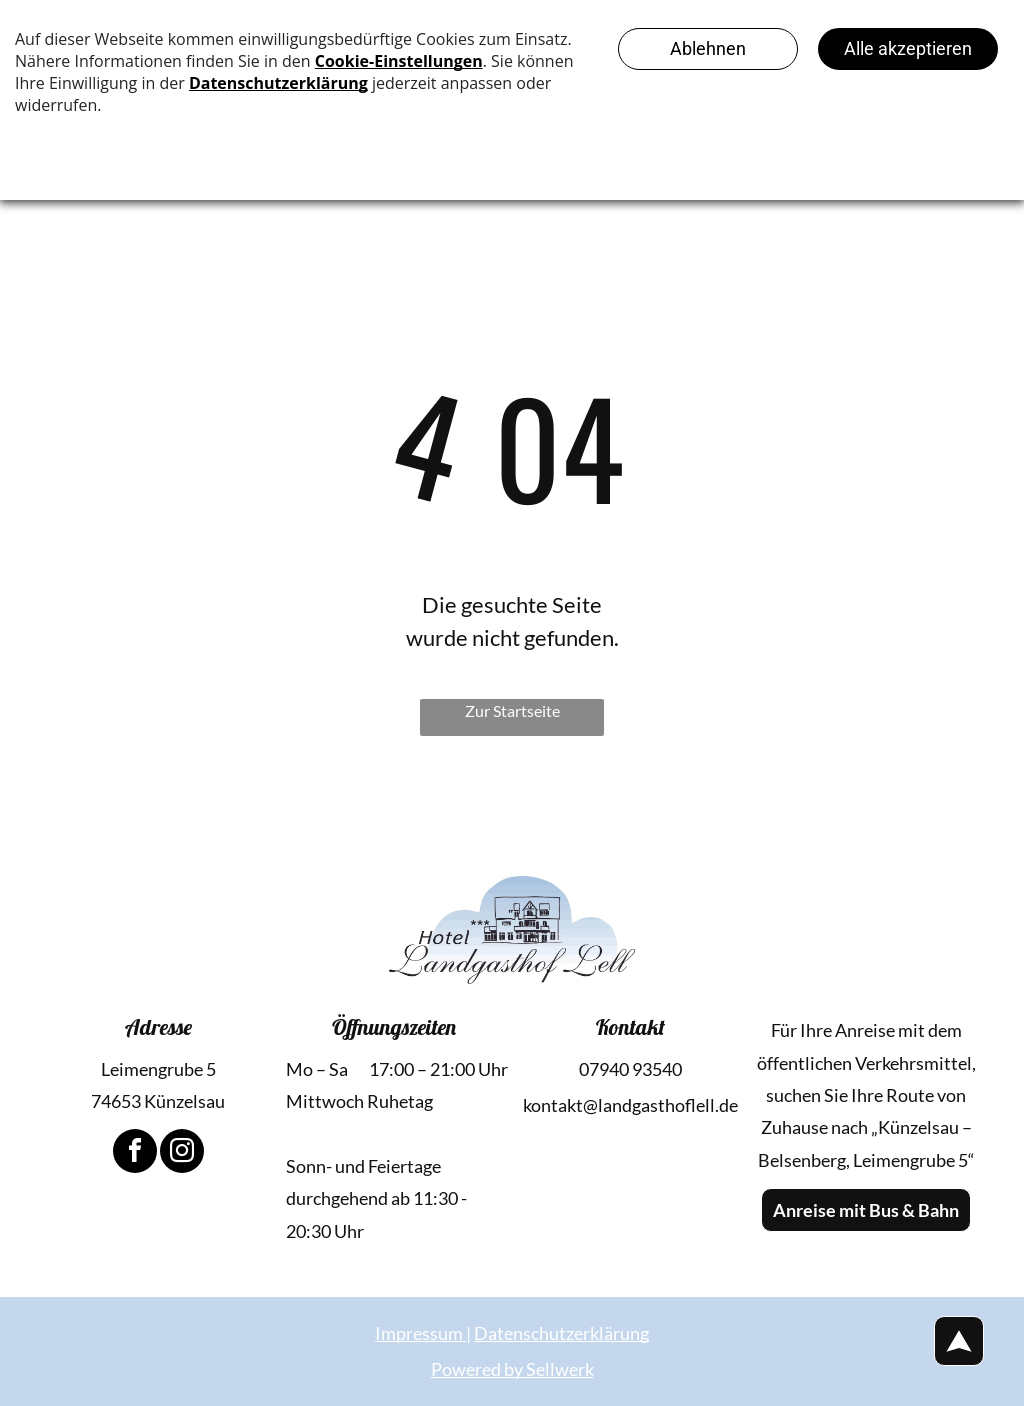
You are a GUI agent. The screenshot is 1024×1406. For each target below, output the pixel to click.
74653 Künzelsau (158, 1101)
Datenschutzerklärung (561, 1333)
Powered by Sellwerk (512, 1369)
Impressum (419, 1333)
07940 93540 (630, 1069)
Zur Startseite (512, 710)
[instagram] (182, 1153)
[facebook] (135, 1153)
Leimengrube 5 (158, 1069)
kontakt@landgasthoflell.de (630, 1105)
